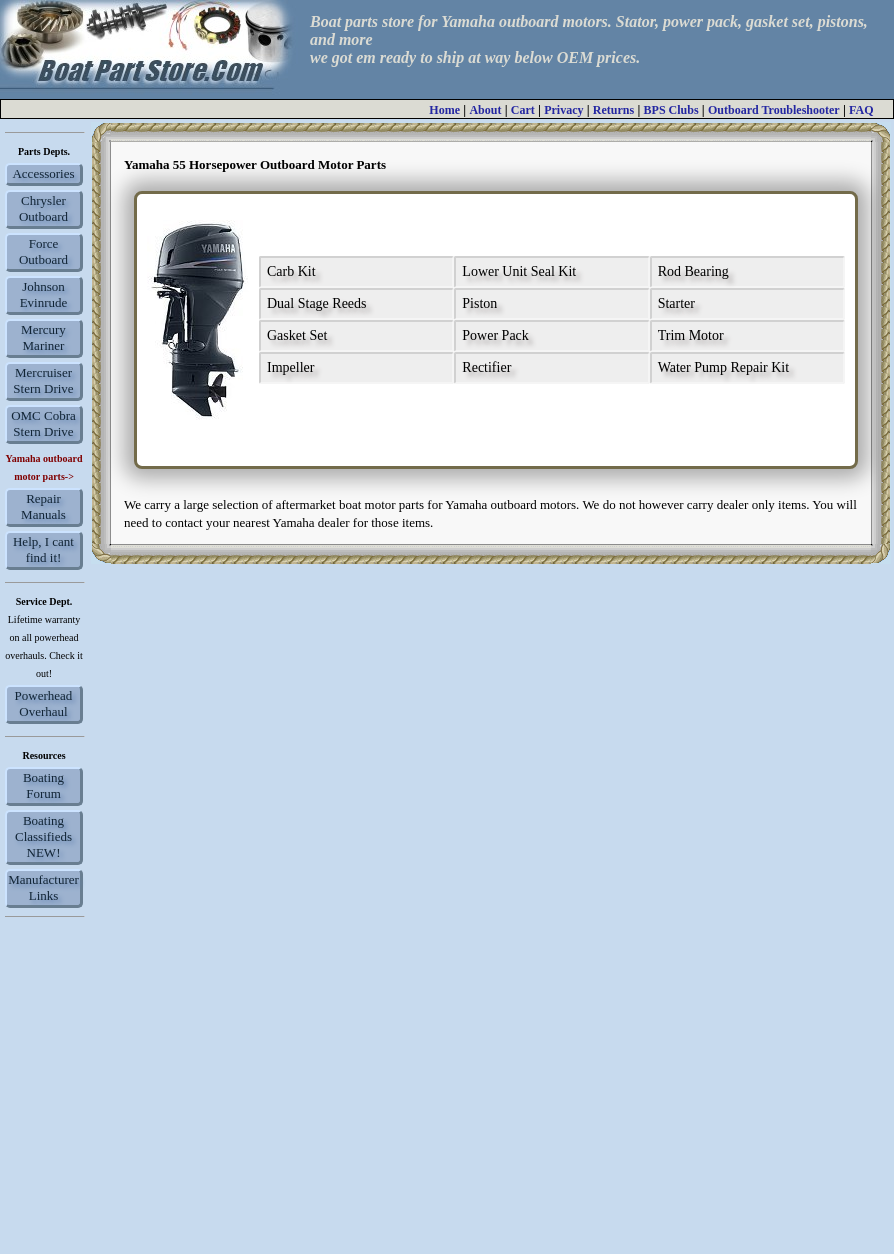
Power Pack (495, 335)
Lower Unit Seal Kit (519, 271)
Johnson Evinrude (44, 294)
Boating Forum (43, 785)
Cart (523, 110)
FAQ (861, 110)
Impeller (290, 367)
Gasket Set (297, 335)
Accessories (43, 173)
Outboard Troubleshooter (774, 110)
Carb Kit (291, 271)
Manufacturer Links (43, 887)
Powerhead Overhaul (44, 703)
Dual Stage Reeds (317, 303)
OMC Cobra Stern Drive (43, 423)
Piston (479, 303)
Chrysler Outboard (43, 208)
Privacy (563, 110)
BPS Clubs (671, 110)
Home (444, 110)
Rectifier (486, 367)
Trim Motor (691, 335)
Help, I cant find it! (43, 549)
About (485, 110)
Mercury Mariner (43, 337)
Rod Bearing (693, 271)
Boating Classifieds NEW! (43, 836)
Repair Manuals (43, 506)
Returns (613, 110)
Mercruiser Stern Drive (43, 380)
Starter (676, 303)
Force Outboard (43, 251)
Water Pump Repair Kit (723, 367)
